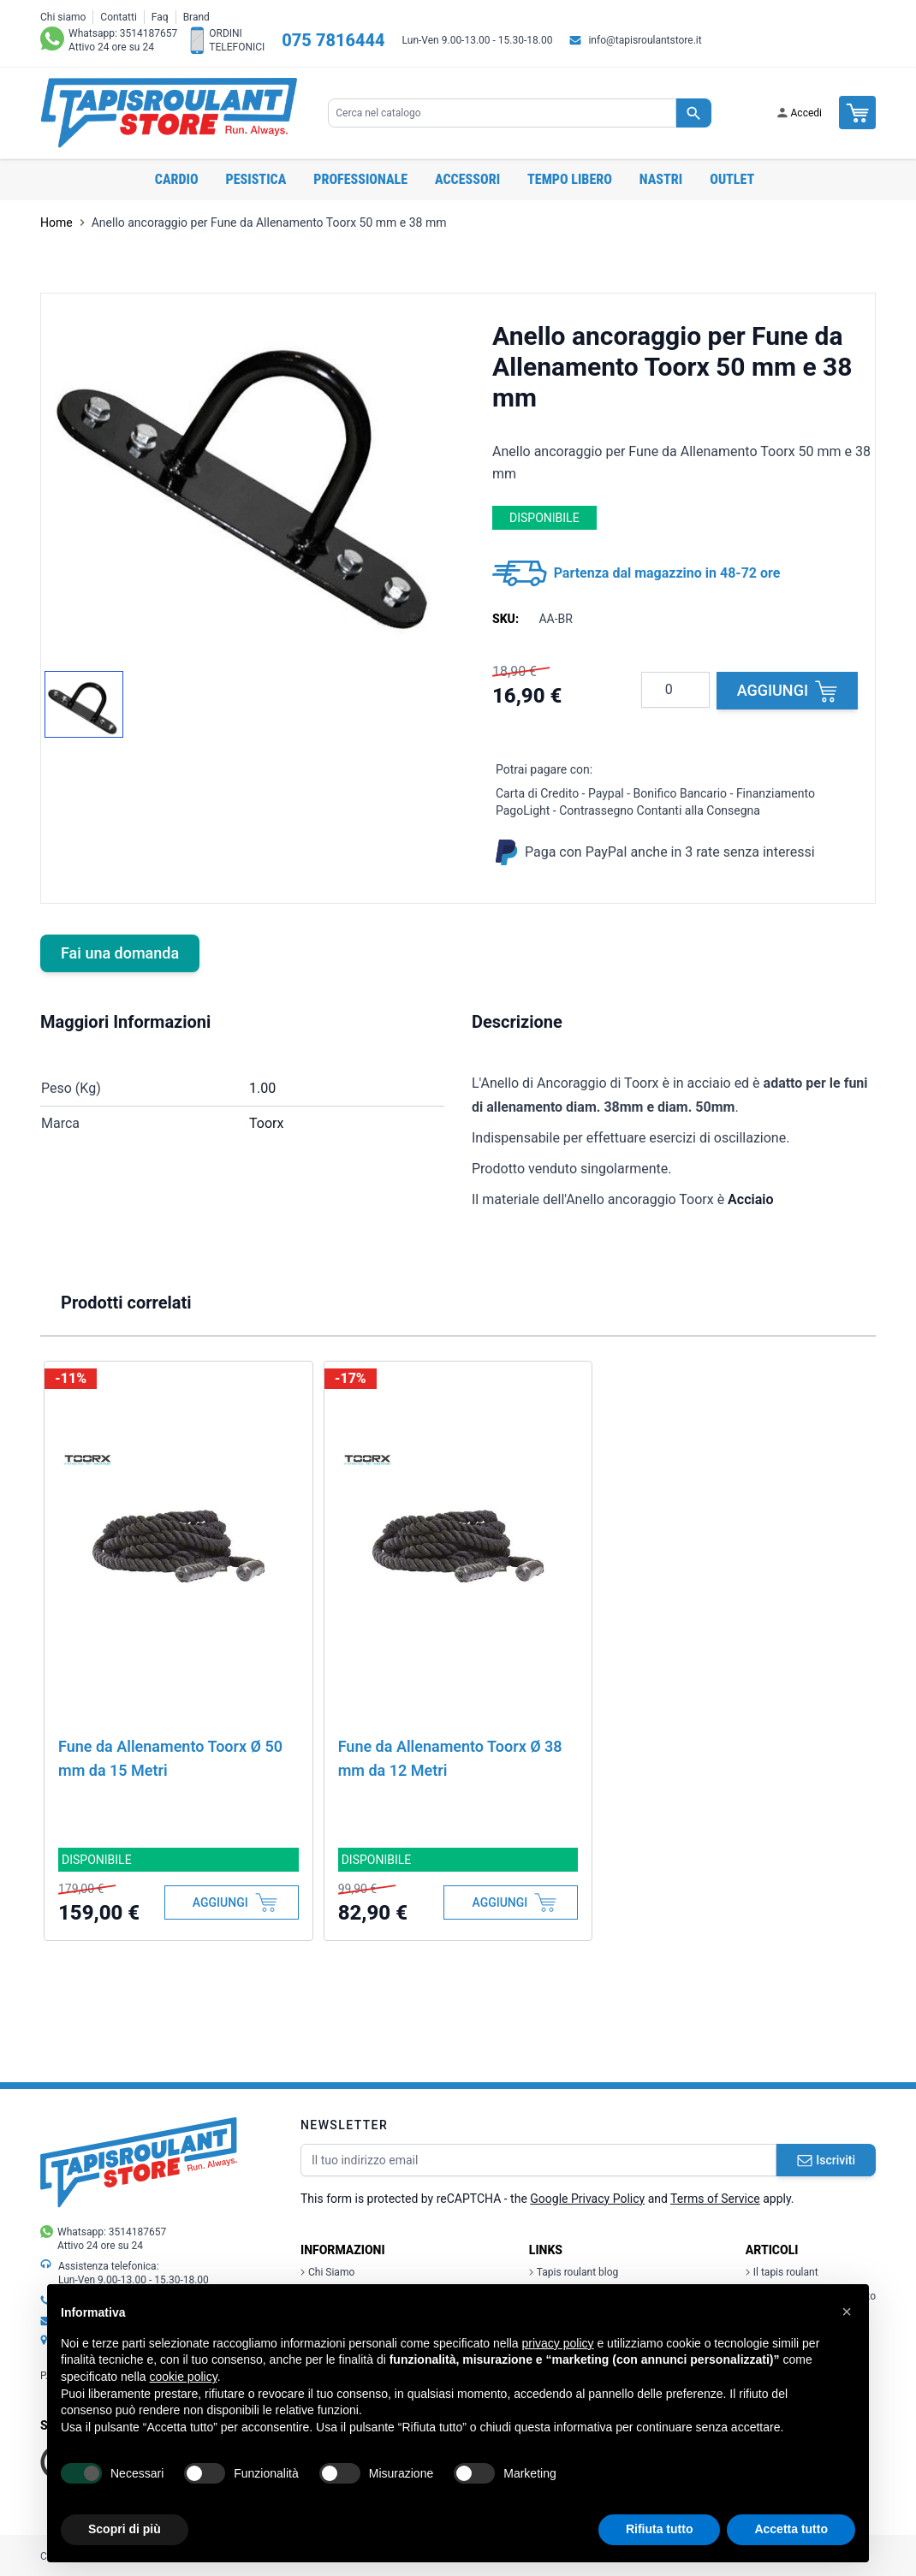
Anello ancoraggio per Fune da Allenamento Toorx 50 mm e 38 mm (269, 222)
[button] (846, 2311)
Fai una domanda (120, 953)
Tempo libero (569, 179)
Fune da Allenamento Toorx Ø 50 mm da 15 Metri (170, 1758)
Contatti (118, 17)
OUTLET (732, 179)
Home (56, 222)
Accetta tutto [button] (791, 2529)
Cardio (177, 179)
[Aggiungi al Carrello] (231, 1902)
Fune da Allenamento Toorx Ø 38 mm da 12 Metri (450, 1758)
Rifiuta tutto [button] (659, 2529)
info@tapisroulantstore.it (644, 40)
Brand (196, 17)
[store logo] (168, 113)
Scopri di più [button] (124, 2529)
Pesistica (256, 179)
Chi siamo (63, 17)
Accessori (467, 179)
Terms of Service (715, 2198)
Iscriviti (826, 2160)
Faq (160, 17)
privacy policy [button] (558, 2343)
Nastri (660, 179)
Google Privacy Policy (587, 2198)
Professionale (360, 179)
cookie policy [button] (183, 2376)
